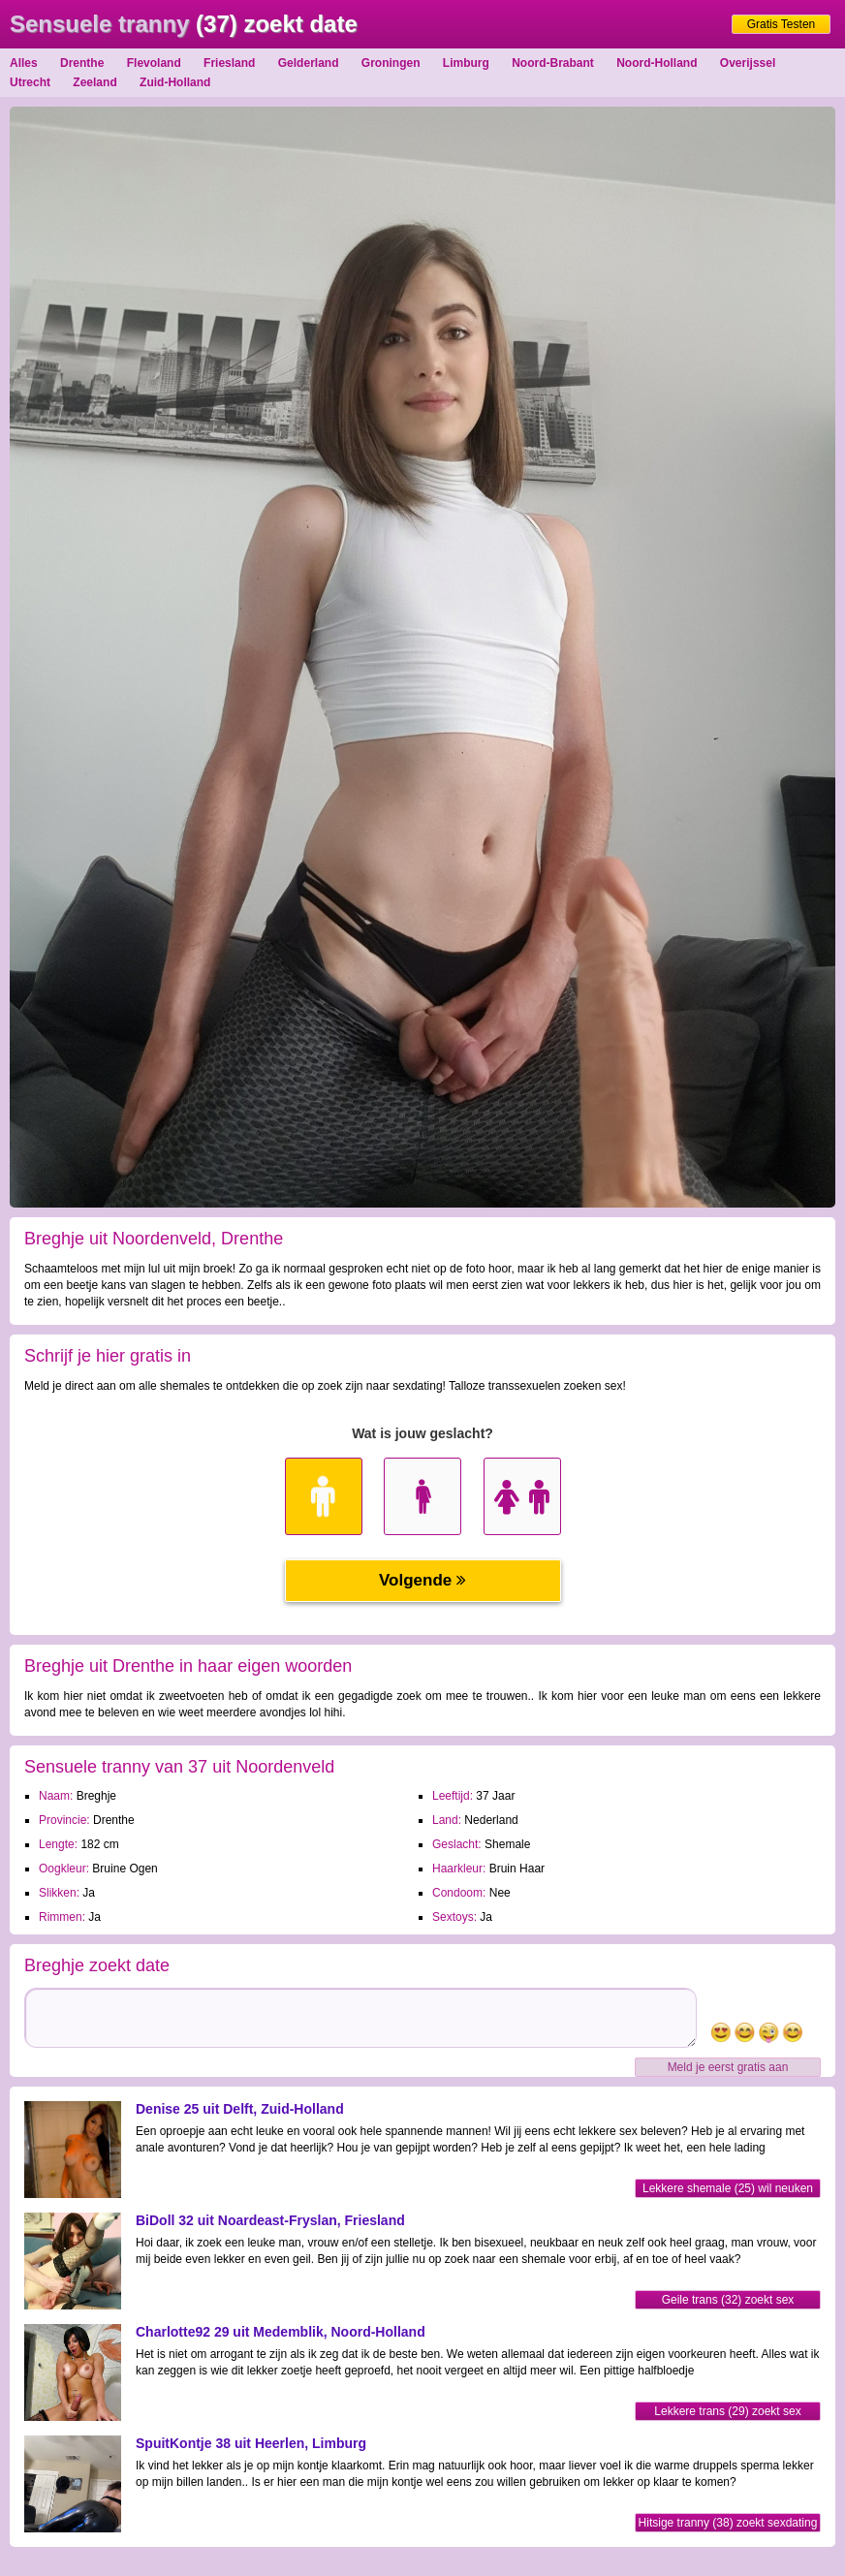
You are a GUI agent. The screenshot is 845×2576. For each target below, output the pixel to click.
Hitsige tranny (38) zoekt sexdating (728, 2522)
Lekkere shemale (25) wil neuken (727, 2188)
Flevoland (154, 63)
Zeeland (94, 82)
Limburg (466, 63)
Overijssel (747, 63)
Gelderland (308, 63)
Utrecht (30, 82)
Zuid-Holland (175, 82)
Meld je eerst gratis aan (728, 2067)
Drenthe (82, 63)
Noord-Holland (656, 63)
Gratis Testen (781, 24)
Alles (24, 63)
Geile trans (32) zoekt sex (728, 2300)
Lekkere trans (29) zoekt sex (727, 2411)
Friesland (229, 63)
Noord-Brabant (553, 63)
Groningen (391, 63)
